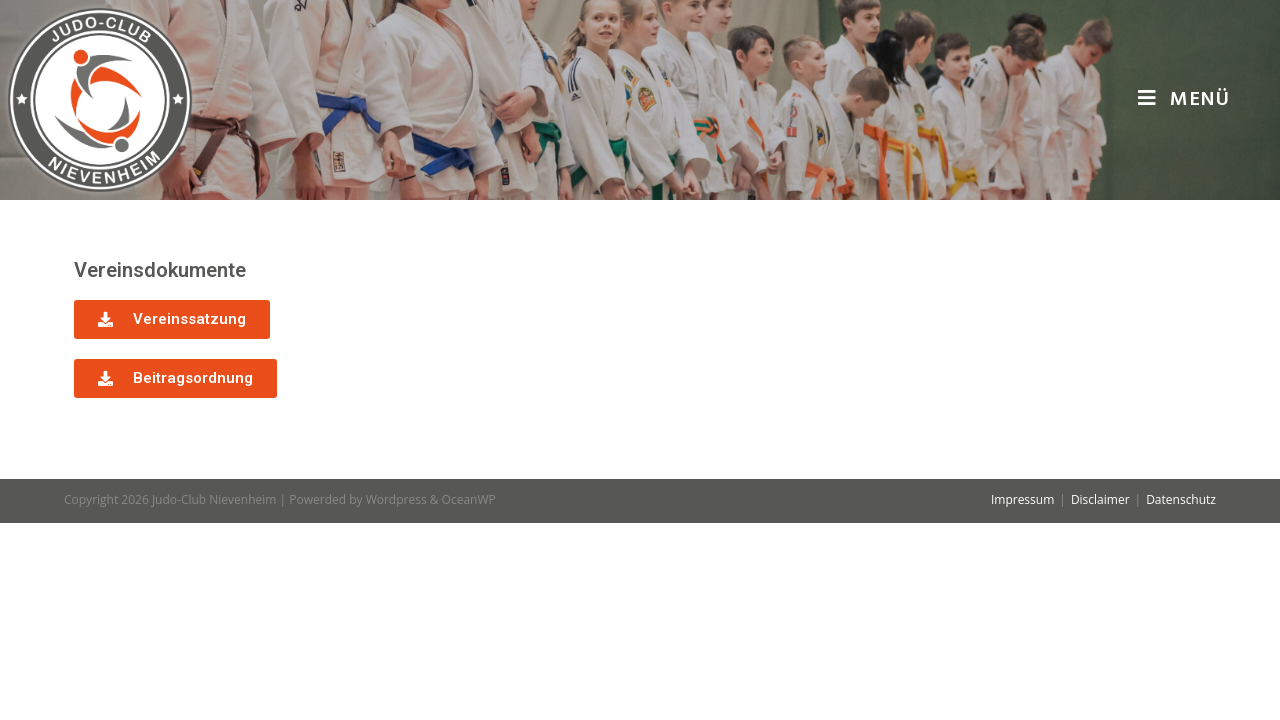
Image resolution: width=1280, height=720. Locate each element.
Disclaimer (1100, 696)
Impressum (1022, 696)
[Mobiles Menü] (1184, 100)
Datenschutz (1181, 696)
